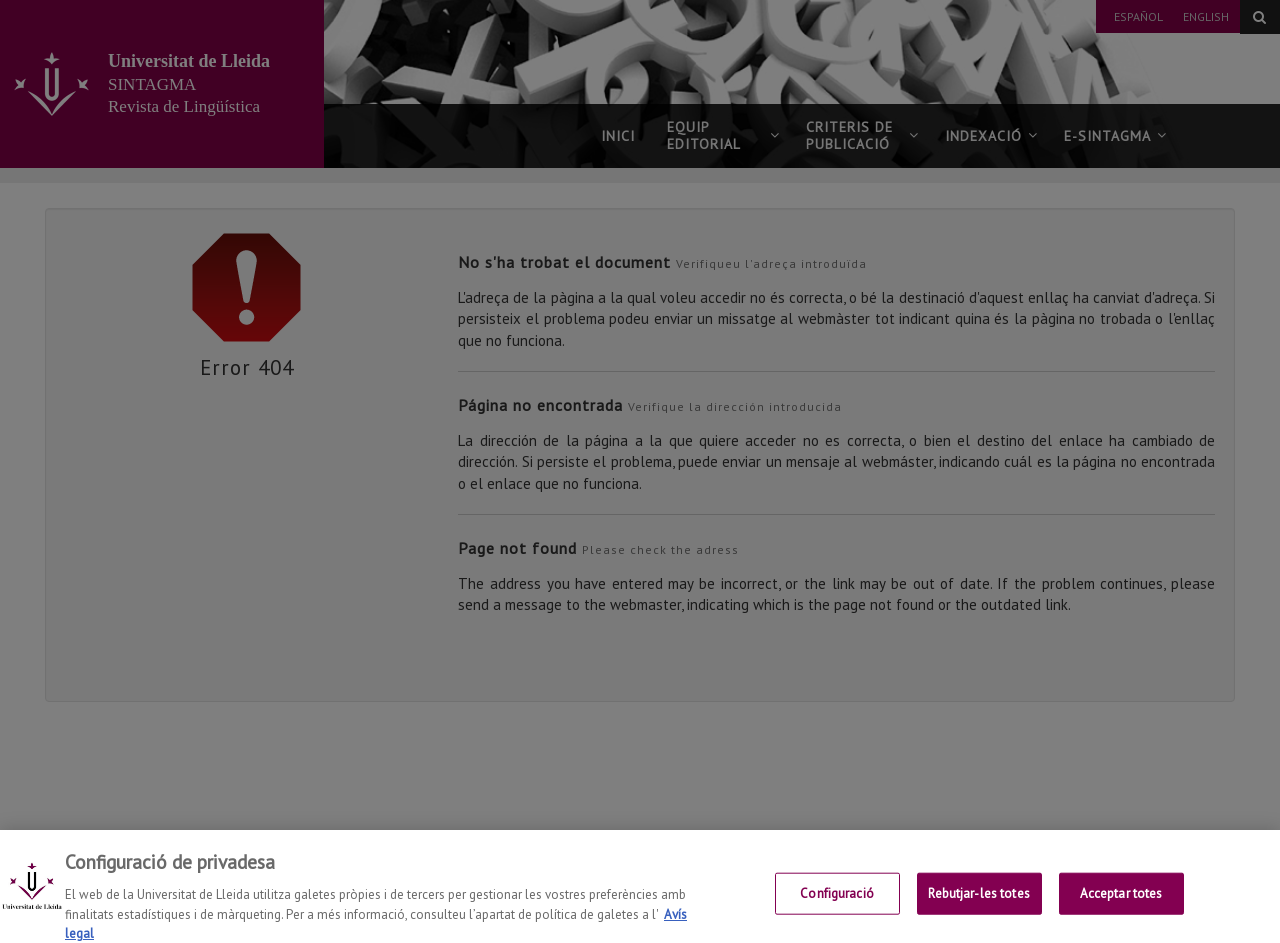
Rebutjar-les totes (978, 902)
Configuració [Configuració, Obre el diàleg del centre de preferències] (837, 902)
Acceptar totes (1121, 902)
